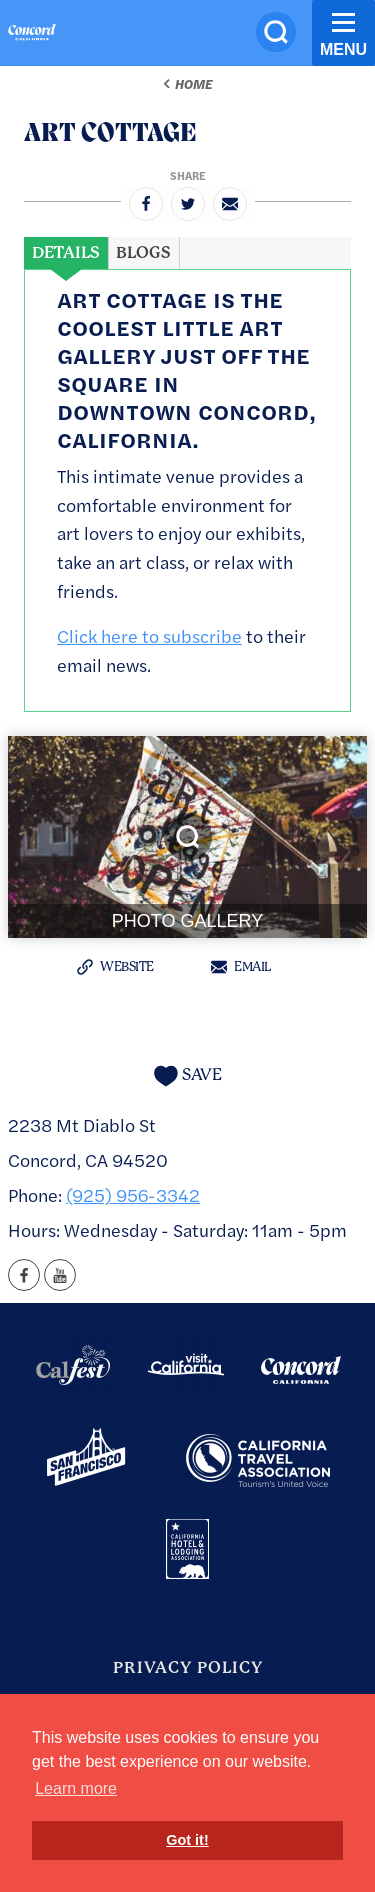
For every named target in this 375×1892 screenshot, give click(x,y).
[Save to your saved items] (188, 1075)
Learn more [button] (76, 1788)
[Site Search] (276, 32)
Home (193, 84)
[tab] (66, 253)
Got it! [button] (187, 1840)
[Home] (32, 35)
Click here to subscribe (149, 635)
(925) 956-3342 (133, 1194)
